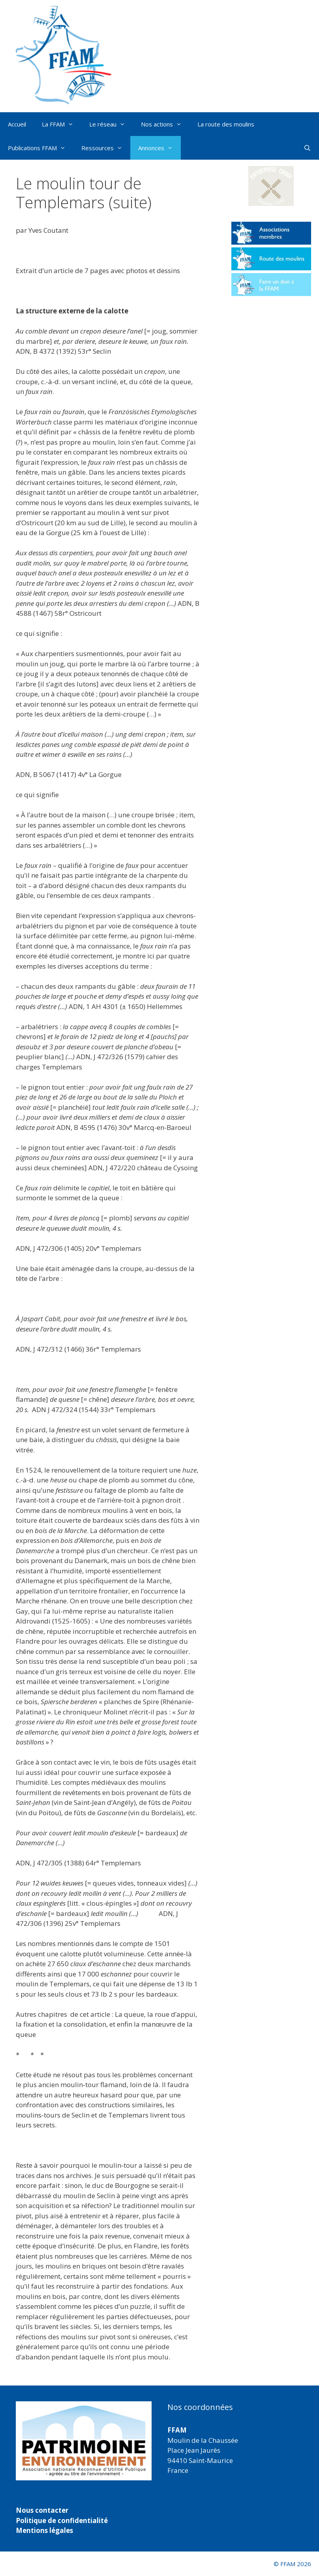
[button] (271, 186)
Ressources (105, 148)
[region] (84, 2440)
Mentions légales (44, 2530)
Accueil (17, 124)
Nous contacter (42, 2510)
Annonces (159, 148)
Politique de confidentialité (62, 2520)
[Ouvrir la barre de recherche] (307, 148)
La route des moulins (225, 124)
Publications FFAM (40, 148)
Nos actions (165, 124)
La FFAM (61, 124)
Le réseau (111, 124)
